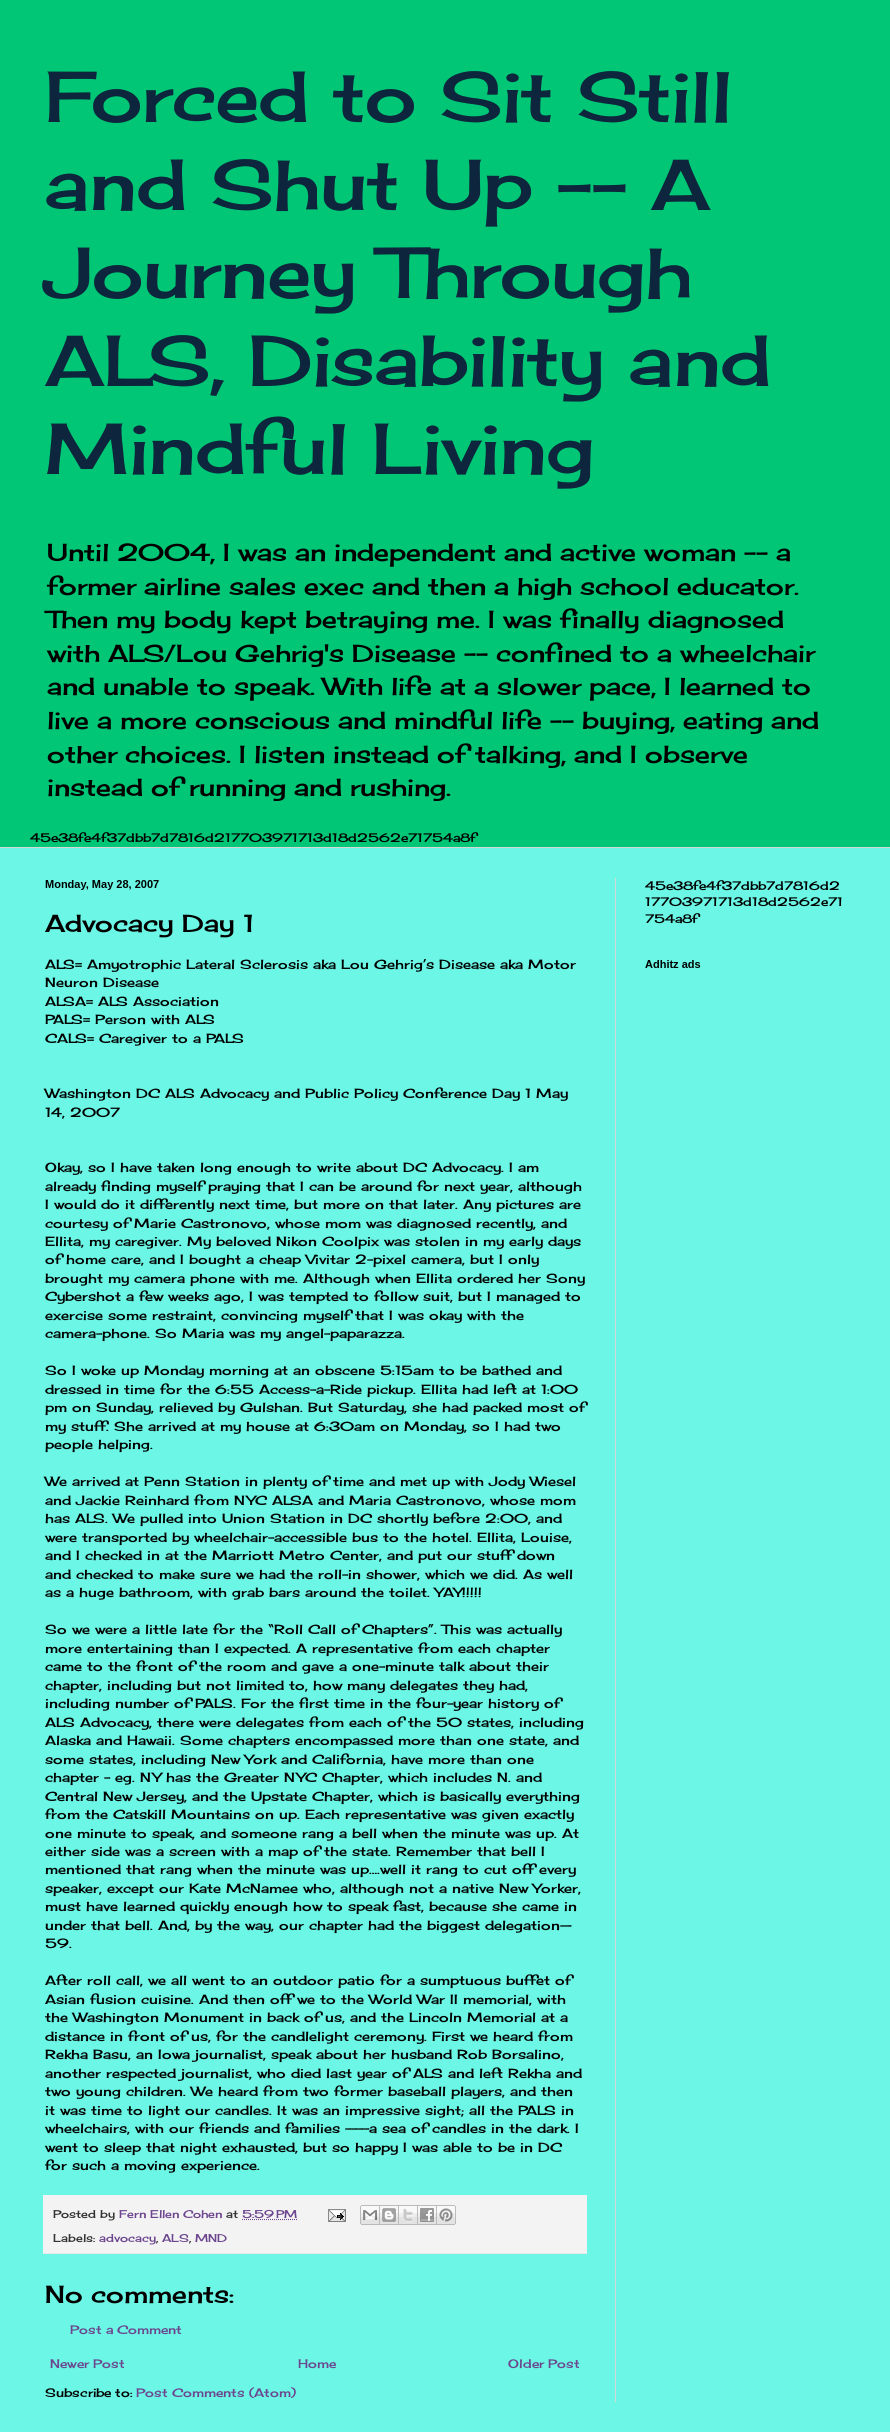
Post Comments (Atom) (216, 2392)
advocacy (127, 2238)
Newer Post (87, 2363)
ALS (175, 2238)
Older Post (544, 2363)
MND (211, 2238)
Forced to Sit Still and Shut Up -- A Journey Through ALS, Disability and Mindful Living (408, 272)
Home (317, 2363)
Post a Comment (126, 2329)
